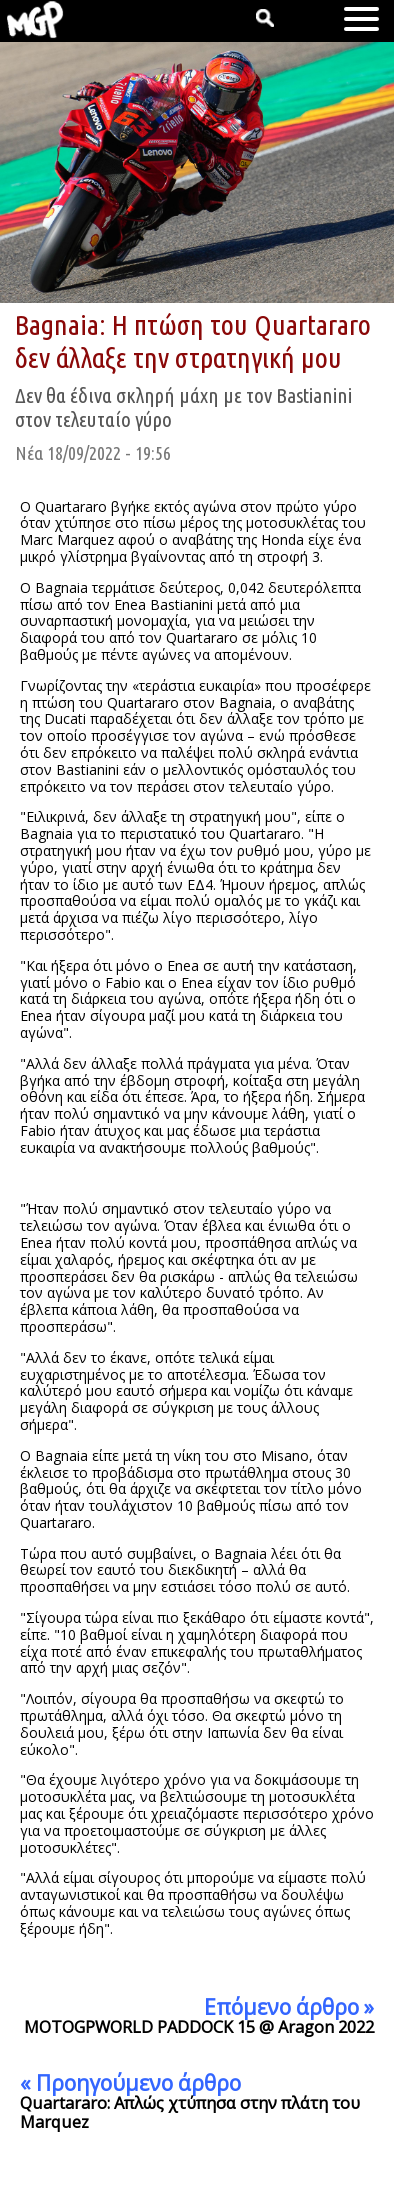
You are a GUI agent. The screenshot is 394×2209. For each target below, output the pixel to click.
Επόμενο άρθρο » (289, 2007)
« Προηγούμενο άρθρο (130, 2083)
